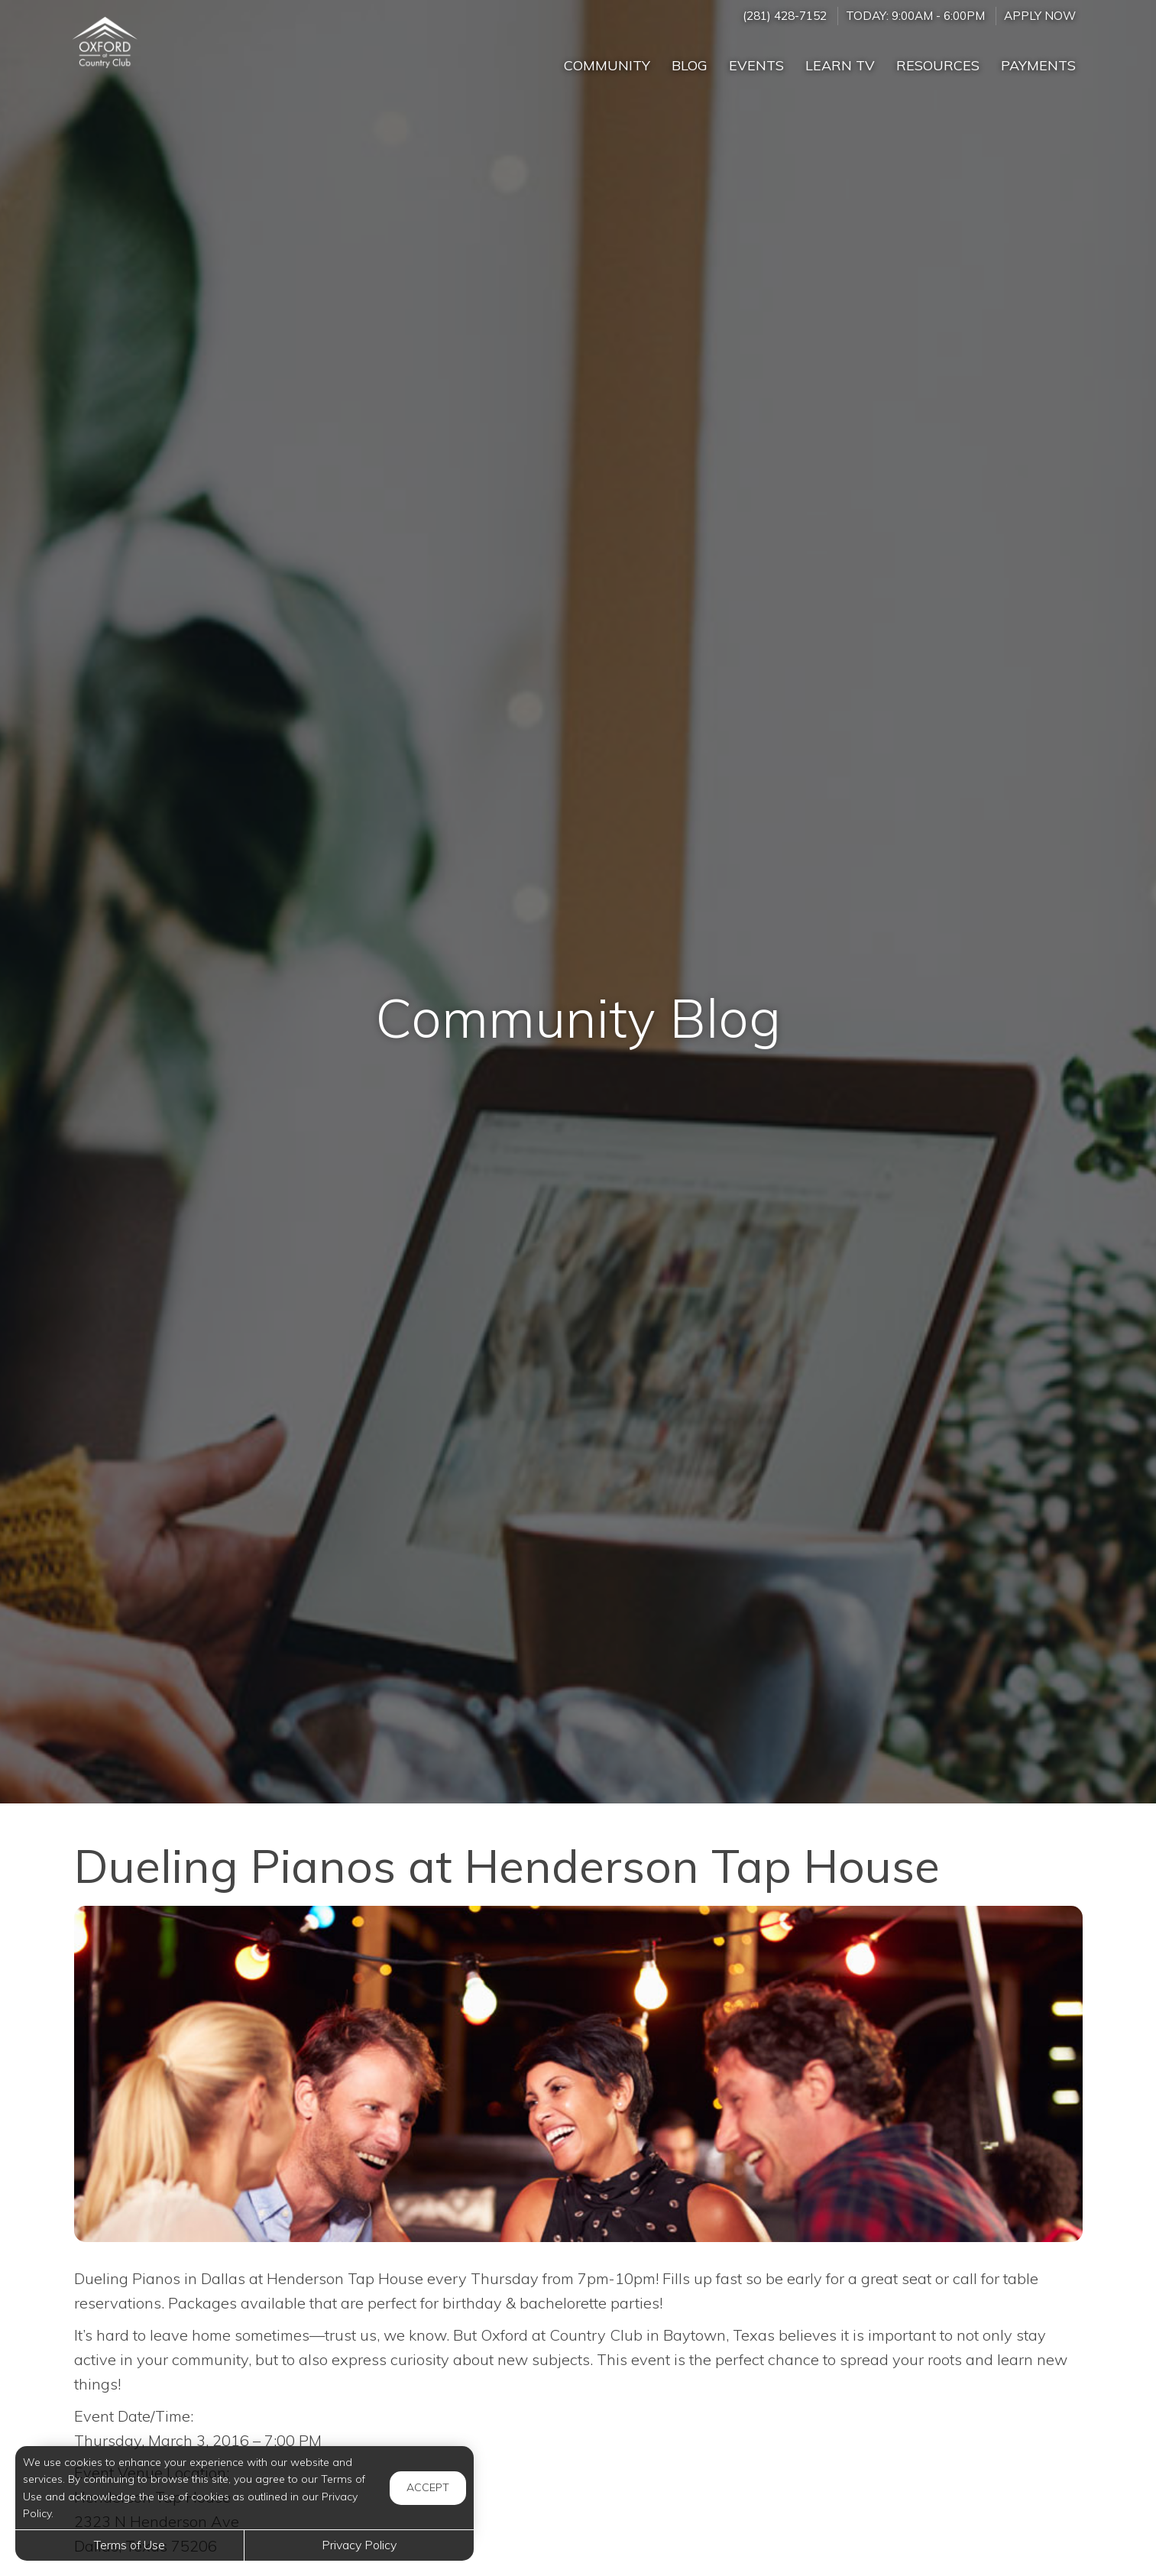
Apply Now (1040, 15)
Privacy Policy (359, 2544)
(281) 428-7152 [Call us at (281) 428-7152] (785, 15)
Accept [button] (427, 2487)
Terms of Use (129, 2544)
